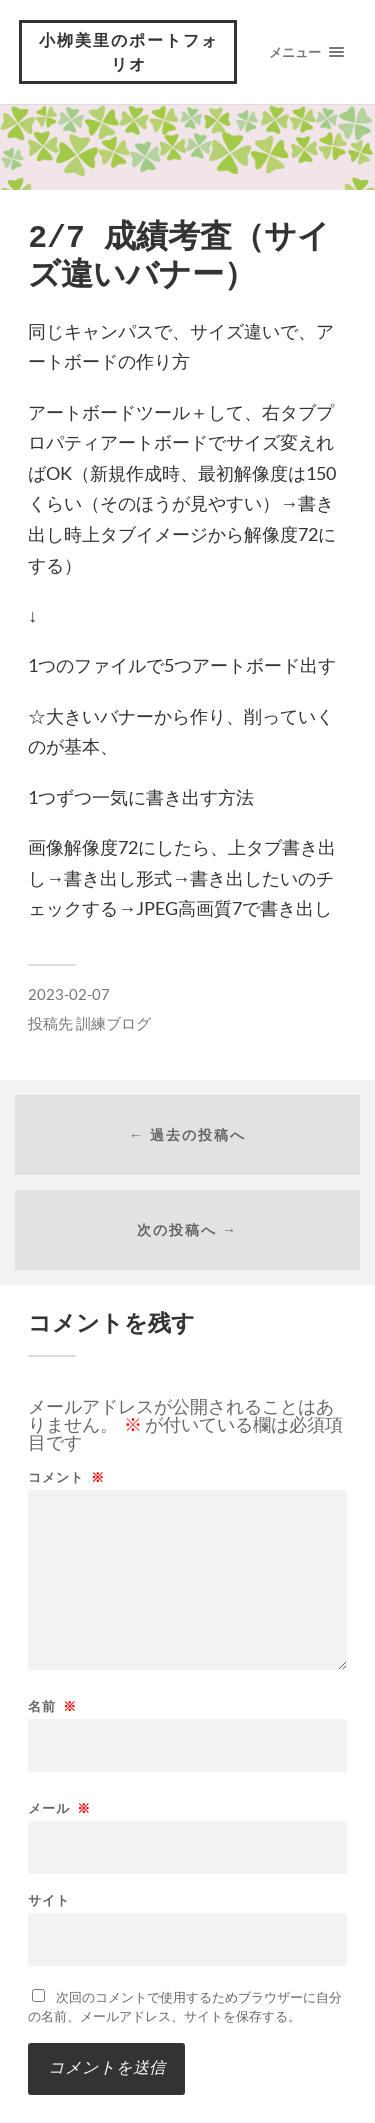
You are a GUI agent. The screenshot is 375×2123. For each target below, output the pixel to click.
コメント (66, 1477)
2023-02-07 (69, 994)
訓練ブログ (113, 1023)
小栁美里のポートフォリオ (129, 51)
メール (59, 1808)
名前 (52, 1706)
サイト (49, 1900)
